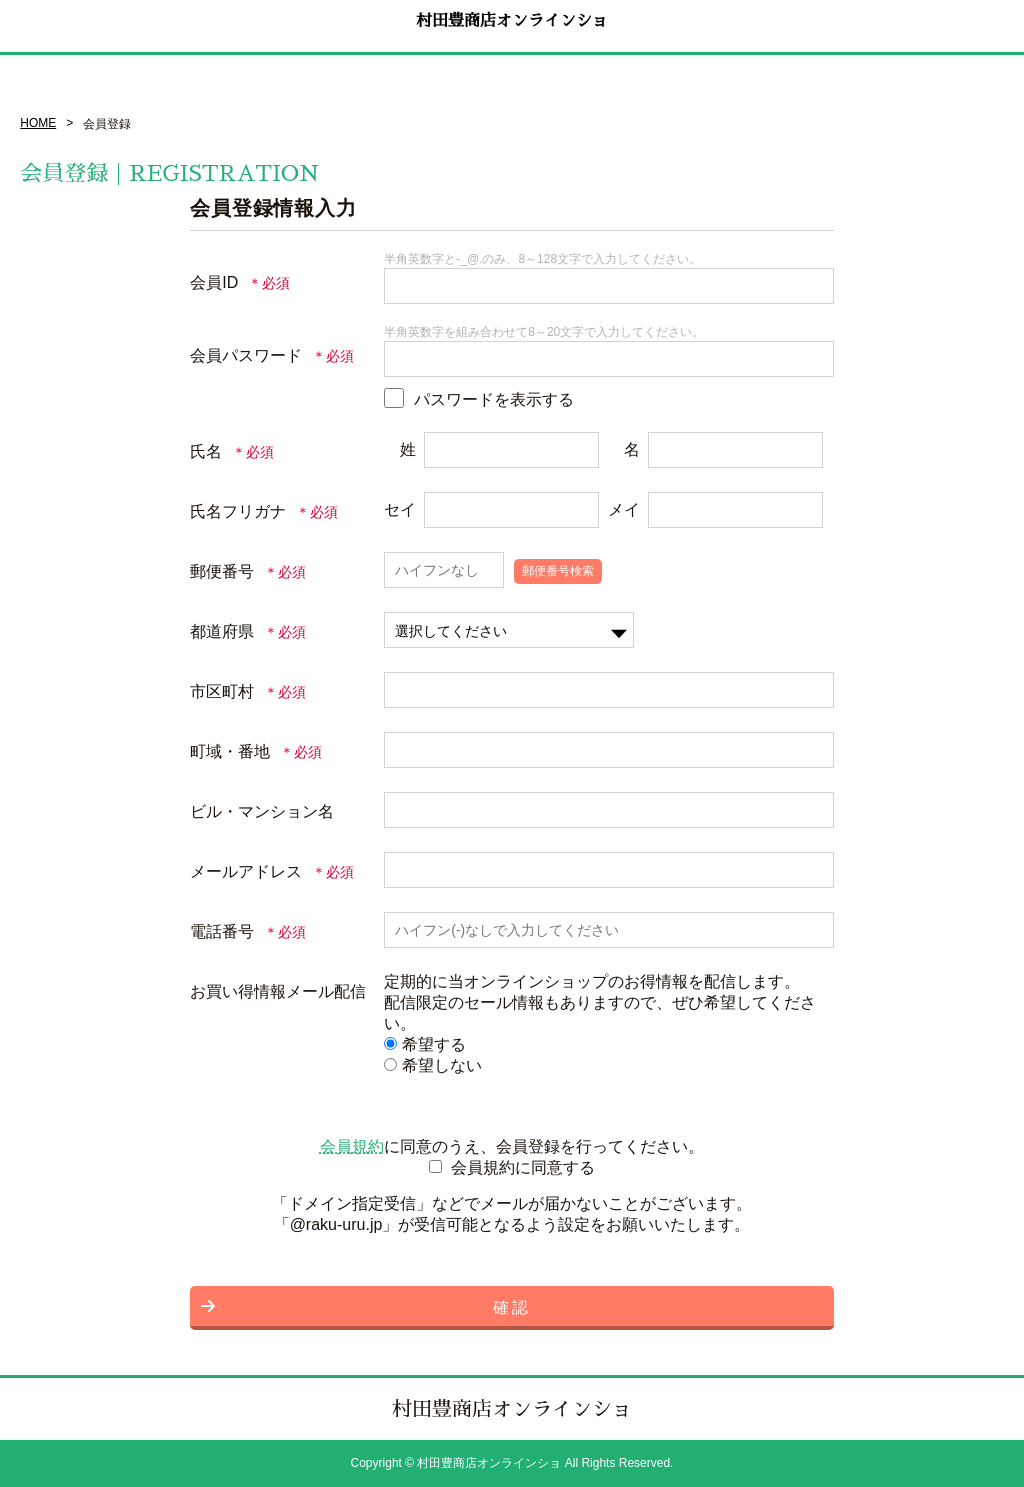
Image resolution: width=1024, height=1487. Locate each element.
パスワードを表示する (494, 399)
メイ (624, 509)
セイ (400, 509)
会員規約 (352, 1146)
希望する (425, 1044)
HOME (38, 123)
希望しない (433, 1065)
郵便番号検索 (558, 571)
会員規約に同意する (523, 1167)
